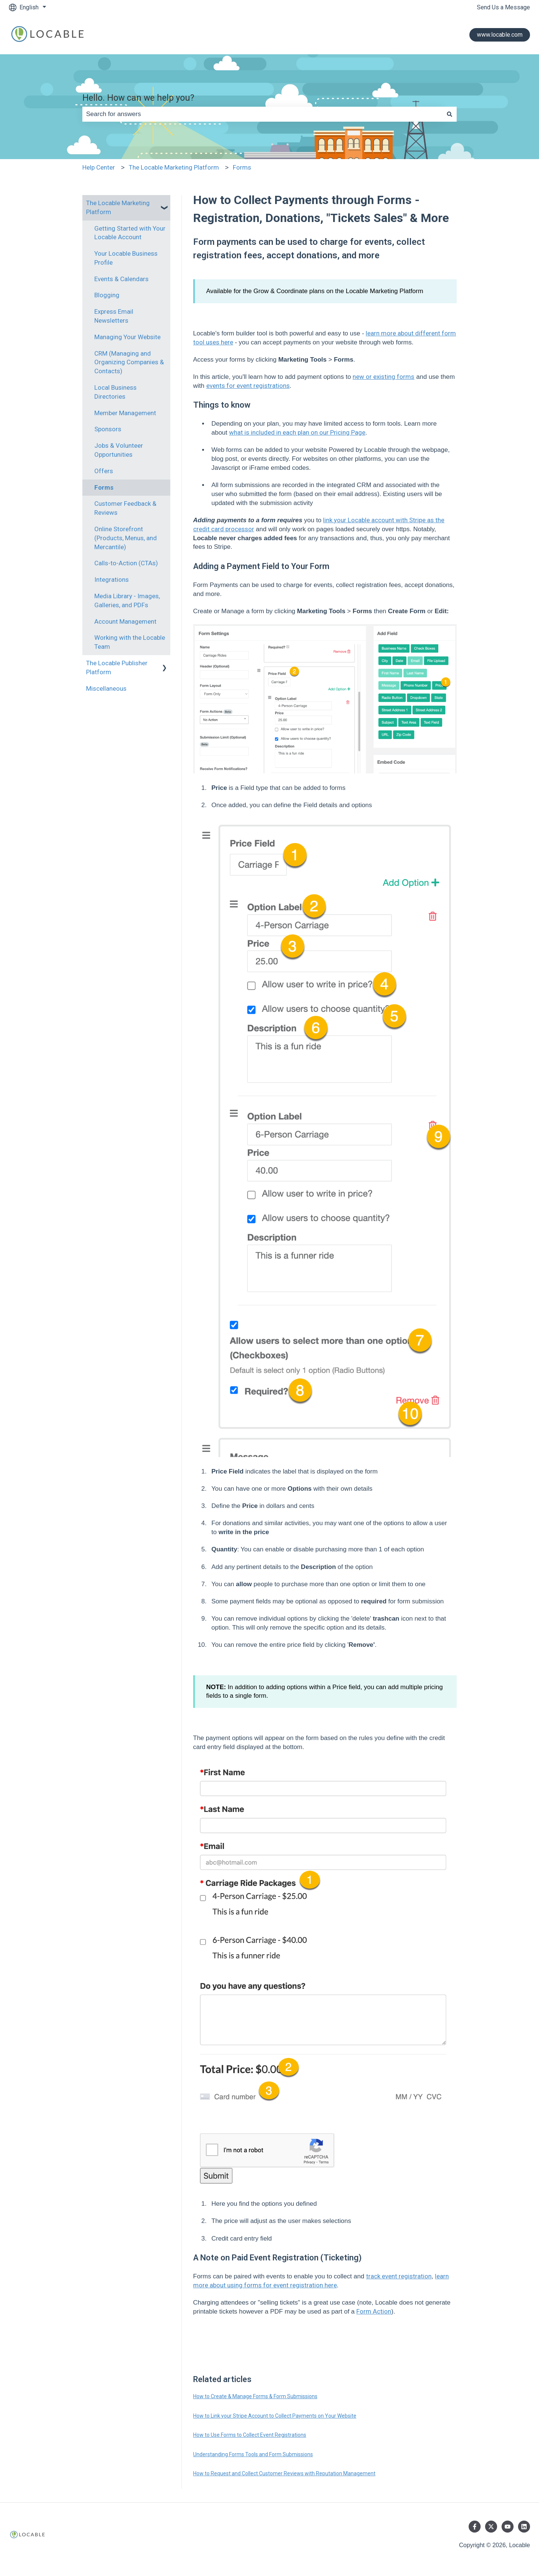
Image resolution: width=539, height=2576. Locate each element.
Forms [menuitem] (103, 487)
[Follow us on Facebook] (475, 2527)
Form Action (373, 2311)
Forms (242, 167)
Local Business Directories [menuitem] (115, 392)
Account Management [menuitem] (125, 621)
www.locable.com (500, 34)
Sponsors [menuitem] (107, 429)
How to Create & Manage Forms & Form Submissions (255, 2396)
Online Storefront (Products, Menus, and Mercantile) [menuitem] (125, 538)
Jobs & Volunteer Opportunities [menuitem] (118, 450)
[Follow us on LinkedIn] (524, 2527)
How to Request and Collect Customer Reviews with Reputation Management (284, 2473)
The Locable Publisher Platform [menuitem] (116, 667)
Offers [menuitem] (103, 471)
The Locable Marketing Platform (174, 167)
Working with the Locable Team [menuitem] (129, 642)
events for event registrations (248, 385)
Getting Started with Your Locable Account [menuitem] (129, 233)
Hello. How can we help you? (138, 98)
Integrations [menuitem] (111, 579)
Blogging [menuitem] (106, 295)
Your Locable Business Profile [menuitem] (126, 258)
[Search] (449, 114)
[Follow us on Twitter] (491, 2527)
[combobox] (262, 114)
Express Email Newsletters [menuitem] (113, 316)
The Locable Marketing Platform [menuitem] (118, 207)
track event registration (399, 2276)
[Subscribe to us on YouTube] (508, 2527)
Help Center (98, 167)
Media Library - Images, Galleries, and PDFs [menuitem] (127, 600)
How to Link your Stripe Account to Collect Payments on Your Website (274, 2416)
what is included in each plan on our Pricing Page (297, 432)
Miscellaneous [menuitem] (106, 688)
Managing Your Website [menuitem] (127, 337)
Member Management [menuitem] (125, 413)
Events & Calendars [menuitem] (121, 279)
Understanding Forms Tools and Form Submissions (253, 2454)
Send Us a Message (503, 7)
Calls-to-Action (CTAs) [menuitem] (126, 563)
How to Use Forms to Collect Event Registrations (249, 2435)
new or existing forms (383, 376)
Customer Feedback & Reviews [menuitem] (125, 508)
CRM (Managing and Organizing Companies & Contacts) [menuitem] (129, 362)
